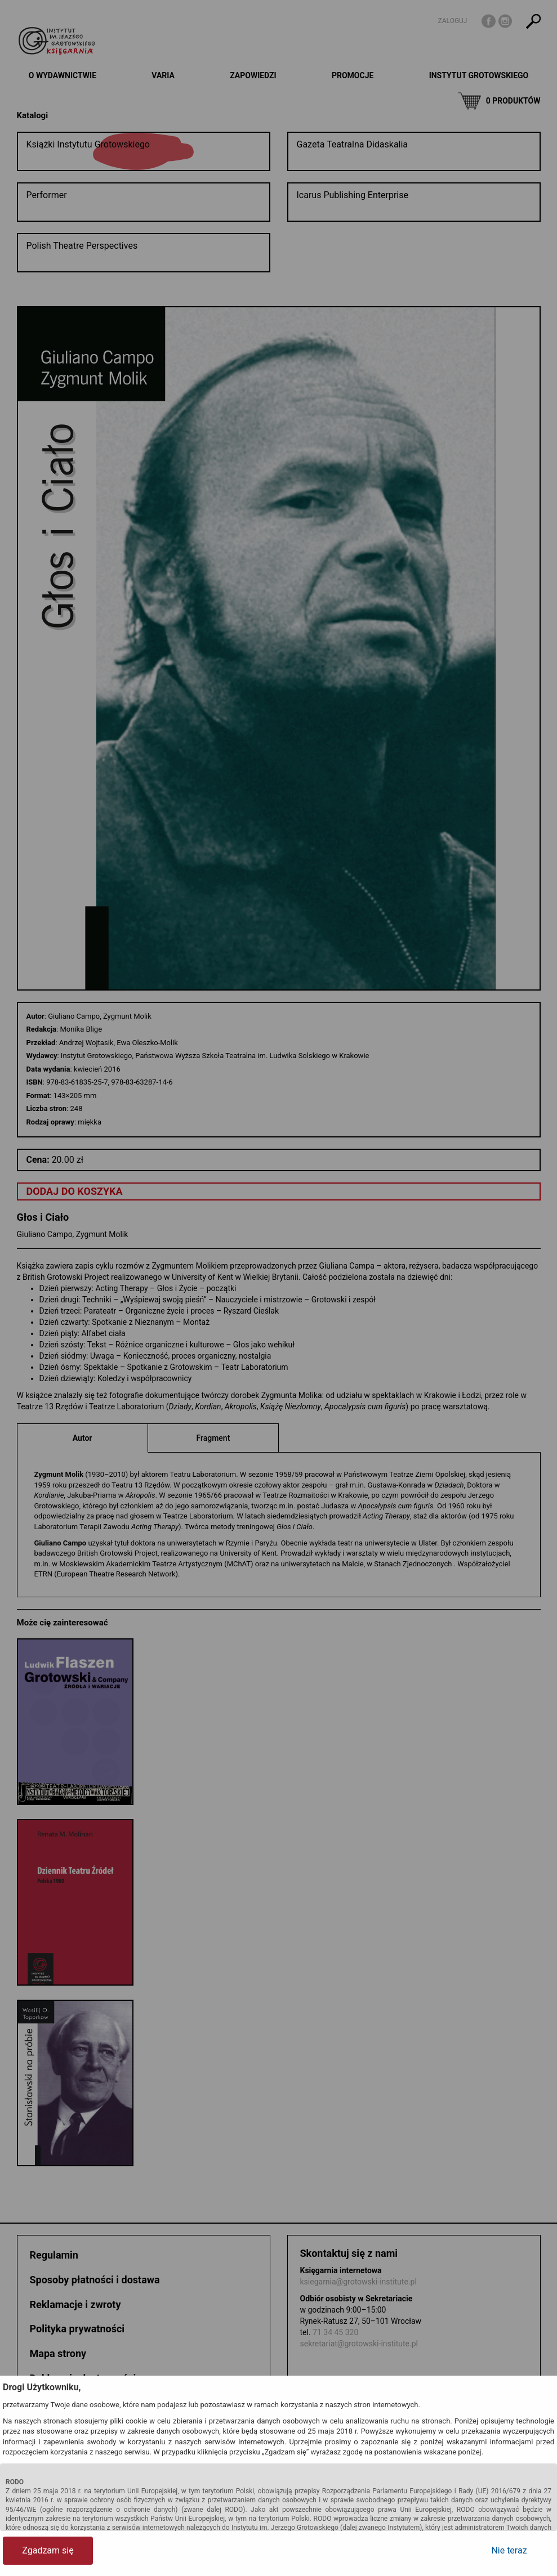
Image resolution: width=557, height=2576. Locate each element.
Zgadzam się (47, 2550)
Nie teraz (509, 2550)
